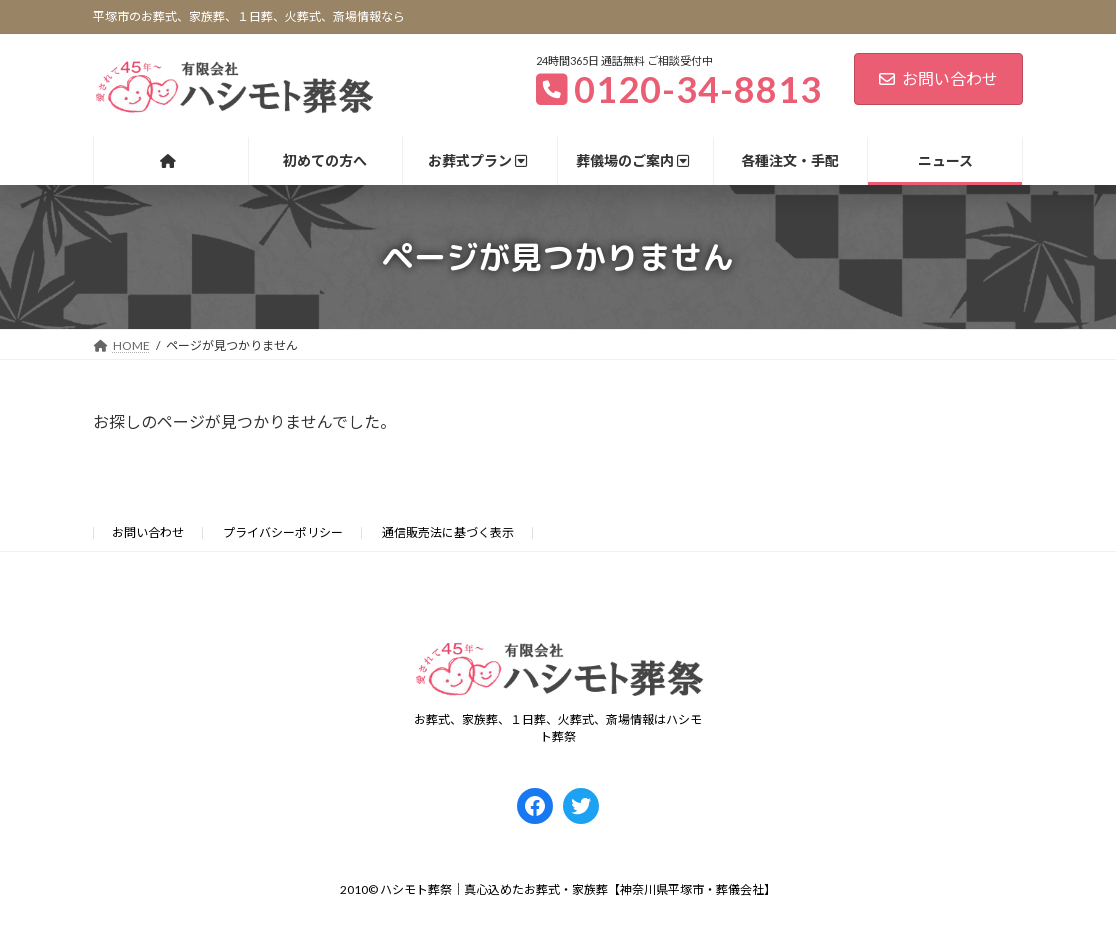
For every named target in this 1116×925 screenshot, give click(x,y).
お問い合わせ (938, 78)
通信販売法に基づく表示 (448, 532)
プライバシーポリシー (283, 532)
